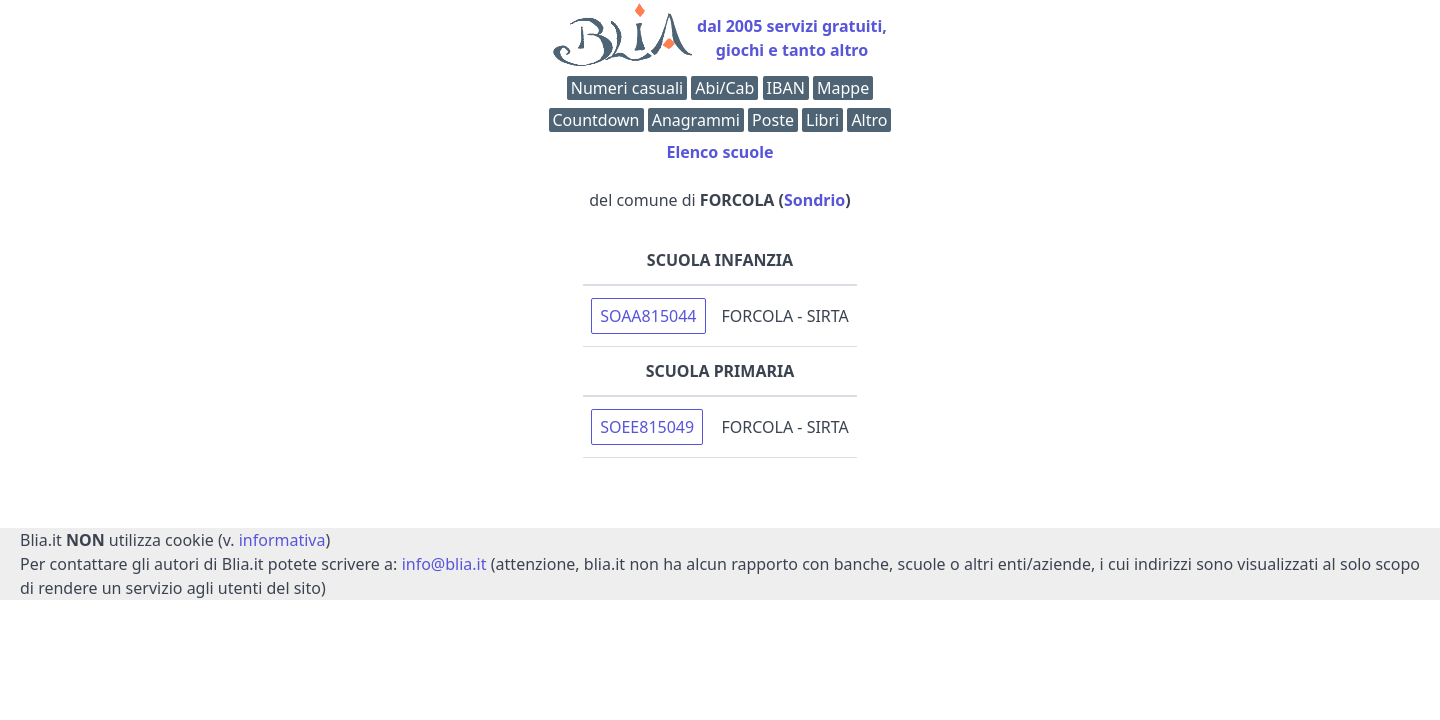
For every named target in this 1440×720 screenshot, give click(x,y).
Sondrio (814, 200)
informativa (282, 540)
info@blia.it (444, 564)
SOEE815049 (647, 427)
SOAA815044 (648, 316)
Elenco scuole (719, 152)
